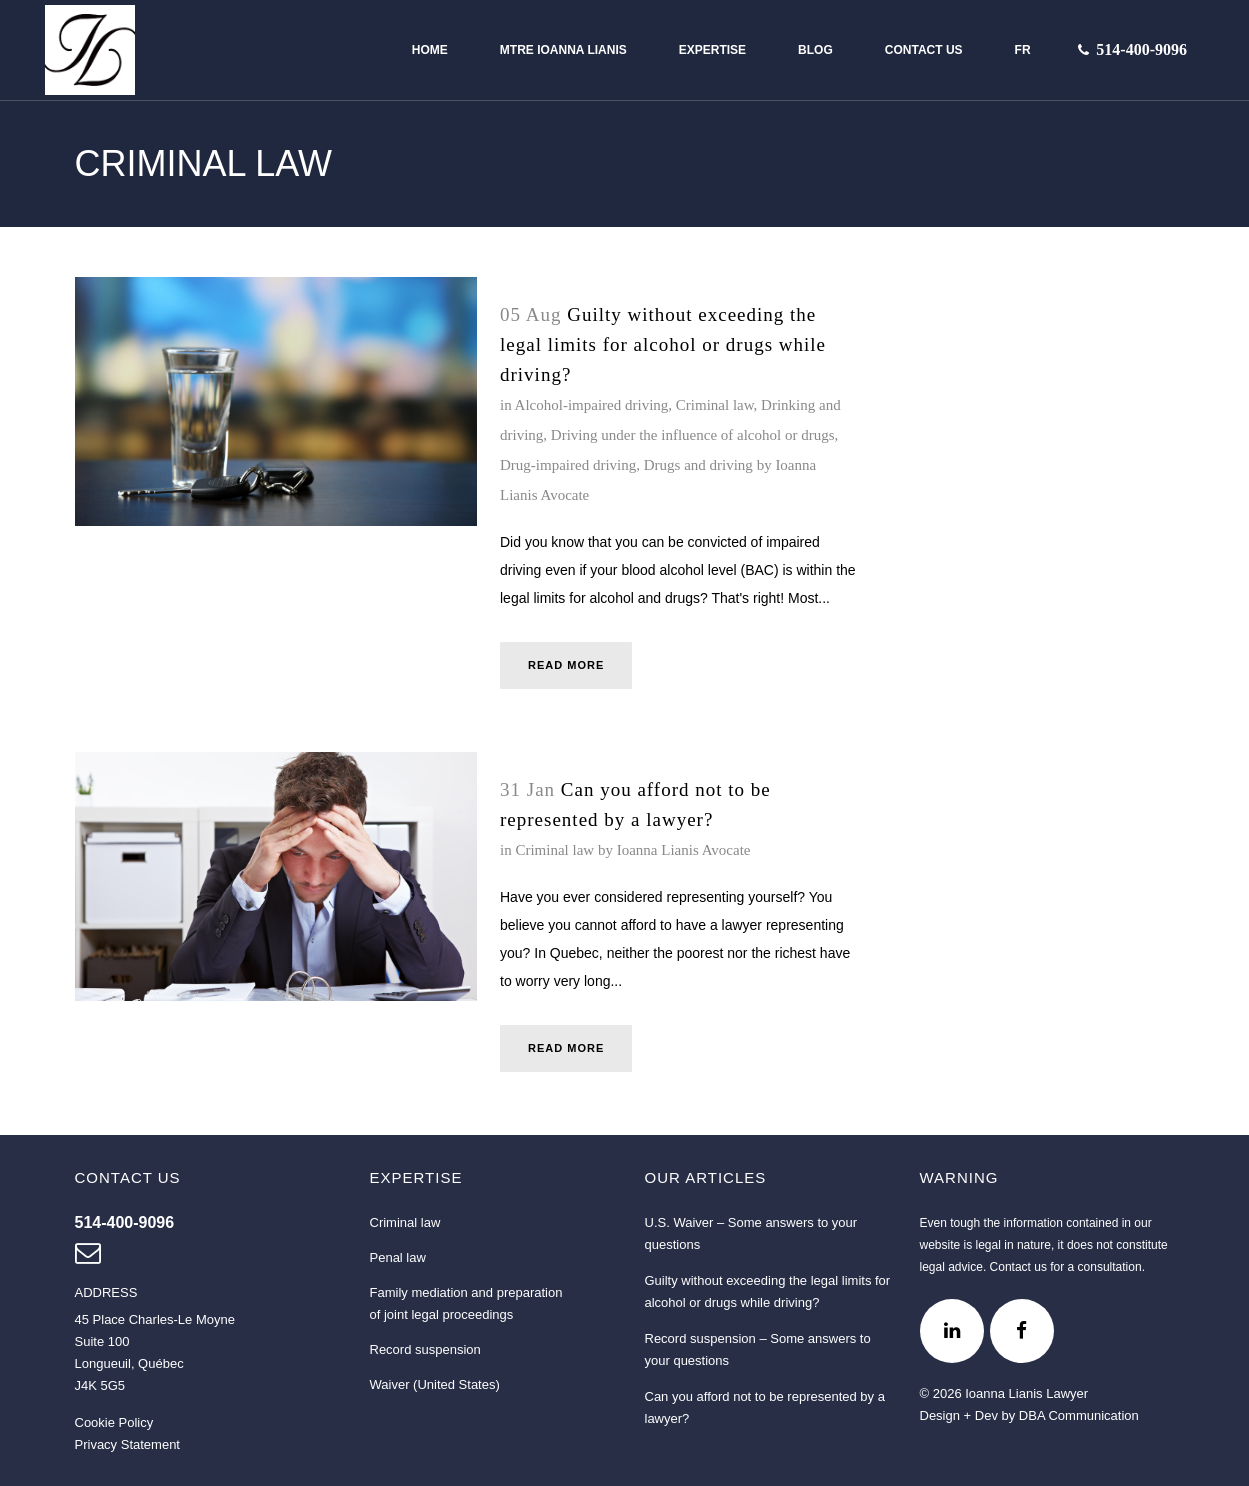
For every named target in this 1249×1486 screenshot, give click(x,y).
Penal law (398, 1257)
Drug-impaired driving (568, 465)
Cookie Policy (114, 1422)
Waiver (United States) (435, 1384)
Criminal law (715, 405)
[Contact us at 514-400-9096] (1141, 50)
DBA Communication (1079, 1415)
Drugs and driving (698, 465)
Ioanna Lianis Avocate (684, 850)
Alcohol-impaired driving (592, 405)
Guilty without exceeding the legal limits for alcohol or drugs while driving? (663, 344)
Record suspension (425, 1349)
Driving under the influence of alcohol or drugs (693, 435)
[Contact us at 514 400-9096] (125, 1222)
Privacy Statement (128, 1444)
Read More (566, 665)
